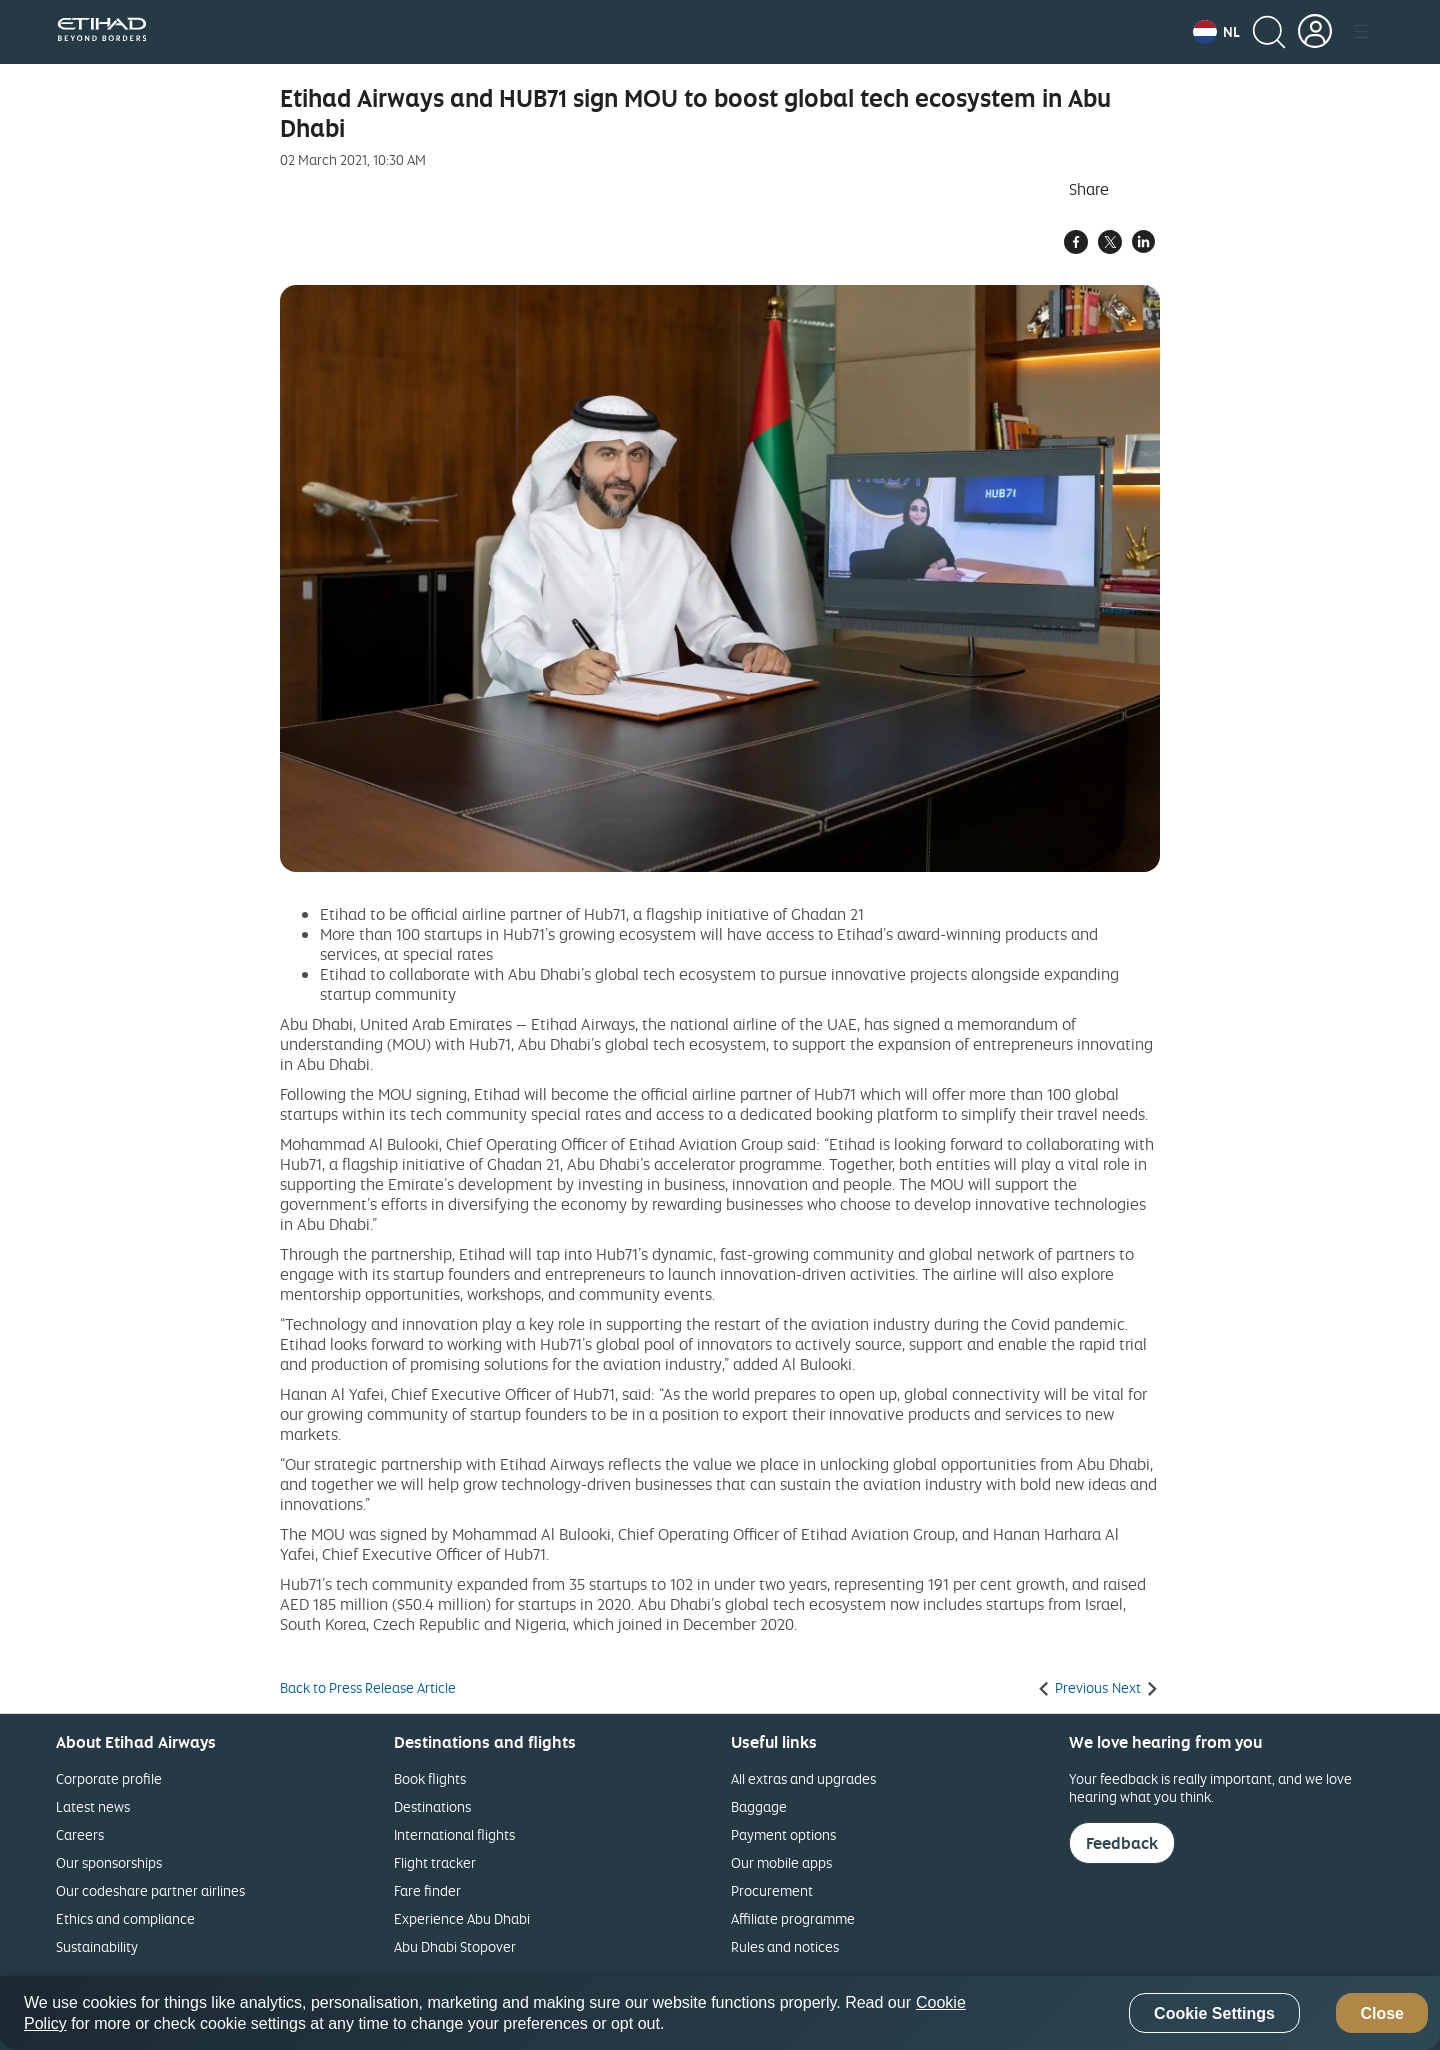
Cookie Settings (1214, 2013)
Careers (80, 1834)
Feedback (1122, 1843)
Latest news (93, 1806)
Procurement (772, 1890)
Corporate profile (109, 1778)
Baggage (759, 1806)
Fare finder (427, 1890)
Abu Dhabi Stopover (455, 1946)
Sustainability (97, 1946)
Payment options (783, 1834)
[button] (1216, 32)
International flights (454, 1834)
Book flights (430, 1778)
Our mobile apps (781, 1862)
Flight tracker (435, 1862)
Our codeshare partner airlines (150, 1890)
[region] (720, 2013)
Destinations (432, 1806)
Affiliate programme (793, 1918)
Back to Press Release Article (368, 1688)
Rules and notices (785, 1946)
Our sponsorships (109, 1862)
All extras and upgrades (803, 1778)
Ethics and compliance (125, 1918)
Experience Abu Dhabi (462, 1918)
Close (1382, 2013)
